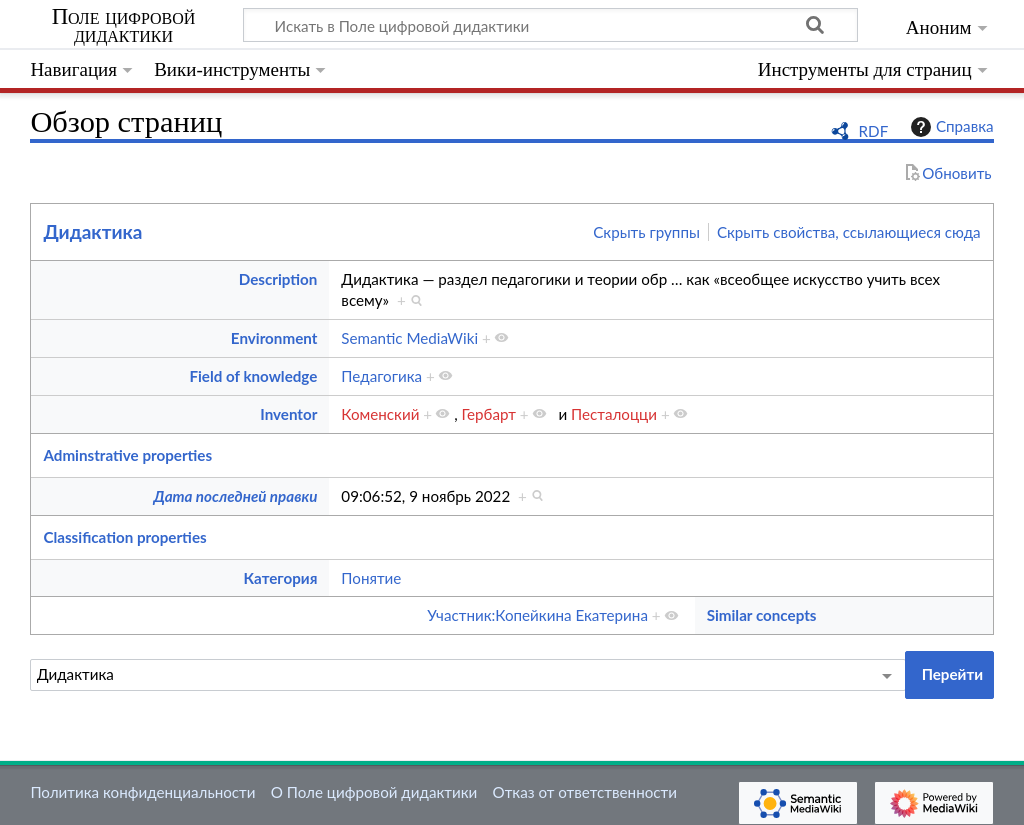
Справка (950, 127)
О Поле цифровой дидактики (374, 792)
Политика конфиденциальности (142, 792)
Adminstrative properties (127, 455)
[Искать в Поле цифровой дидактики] (550, 25)
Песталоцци (614, 414)
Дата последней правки (235, 496)
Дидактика (92, 231)
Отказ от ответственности (585, 792)
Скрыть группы (646, 232)
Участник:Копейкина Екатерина (537, 615)
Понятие (371, 578)
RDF (874, 131)
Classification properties (124, 537)
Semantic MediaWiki (409, 338)
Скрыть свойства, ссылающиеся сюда (849, 232)
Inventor (288, 414)
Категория (281, 578)
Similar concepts (762, 615)
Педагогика (381, 376)
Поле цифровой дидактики (124, 26)
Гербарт (489, 414)
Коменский (380, 414)
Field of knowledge (253, 376)
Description (278, 279)
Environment (274, 338)
